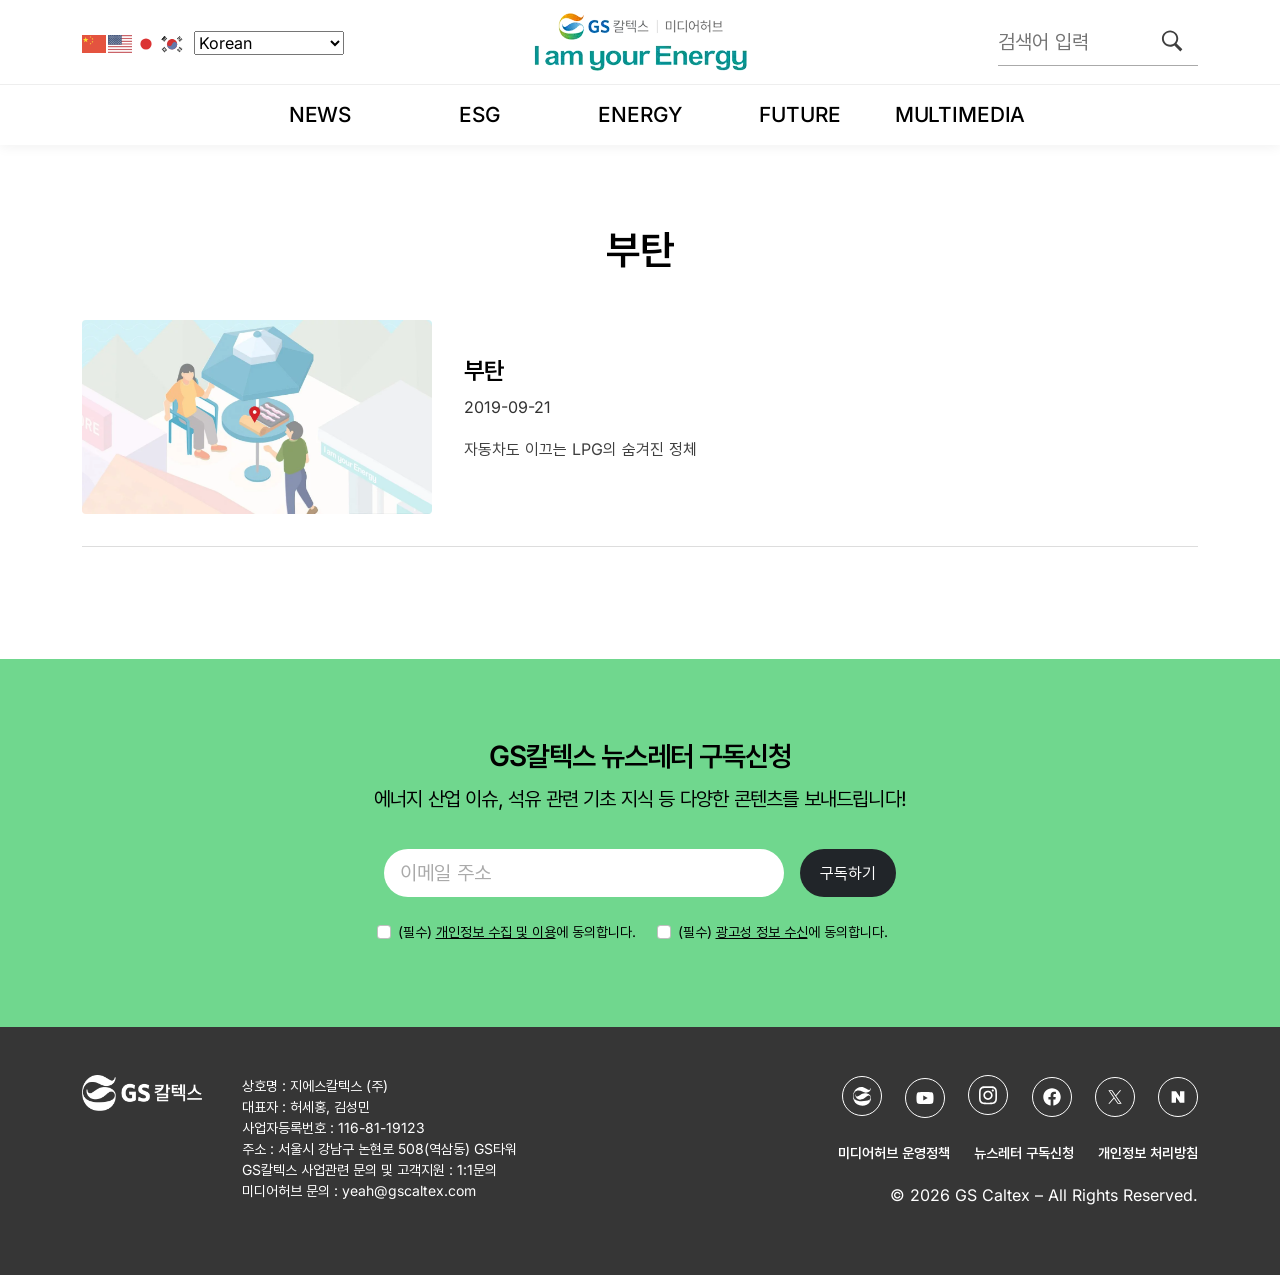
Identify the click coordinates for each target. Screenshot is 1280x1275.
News (320, 114)
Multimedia (960, 114)
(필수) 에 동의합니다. (783, 931)
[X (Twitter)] (1115, 1097)
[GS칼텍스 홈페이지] (862, 1096)
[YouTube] (925, 1098)
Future (799, 114)
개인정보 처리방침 (1148, 1152)
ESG (480, 114)
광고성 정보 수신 (762, 931)
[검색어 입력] (1098, 42)
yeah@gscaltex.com (409, 1190)
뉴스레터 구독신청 (1024, 1152)
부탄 (484, 370)
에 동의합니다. (517, 931)
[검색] (1172, 41)
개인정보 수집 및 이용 (496, 931)
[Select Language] (269, 43)
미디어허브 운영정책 (894, 1152)
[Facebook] (1052, 1097)
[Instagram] (988, 1095)
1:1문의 (477, 1169)
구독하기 (848, 873)
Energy (639, 114)
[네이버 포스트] (1178, 1097)
